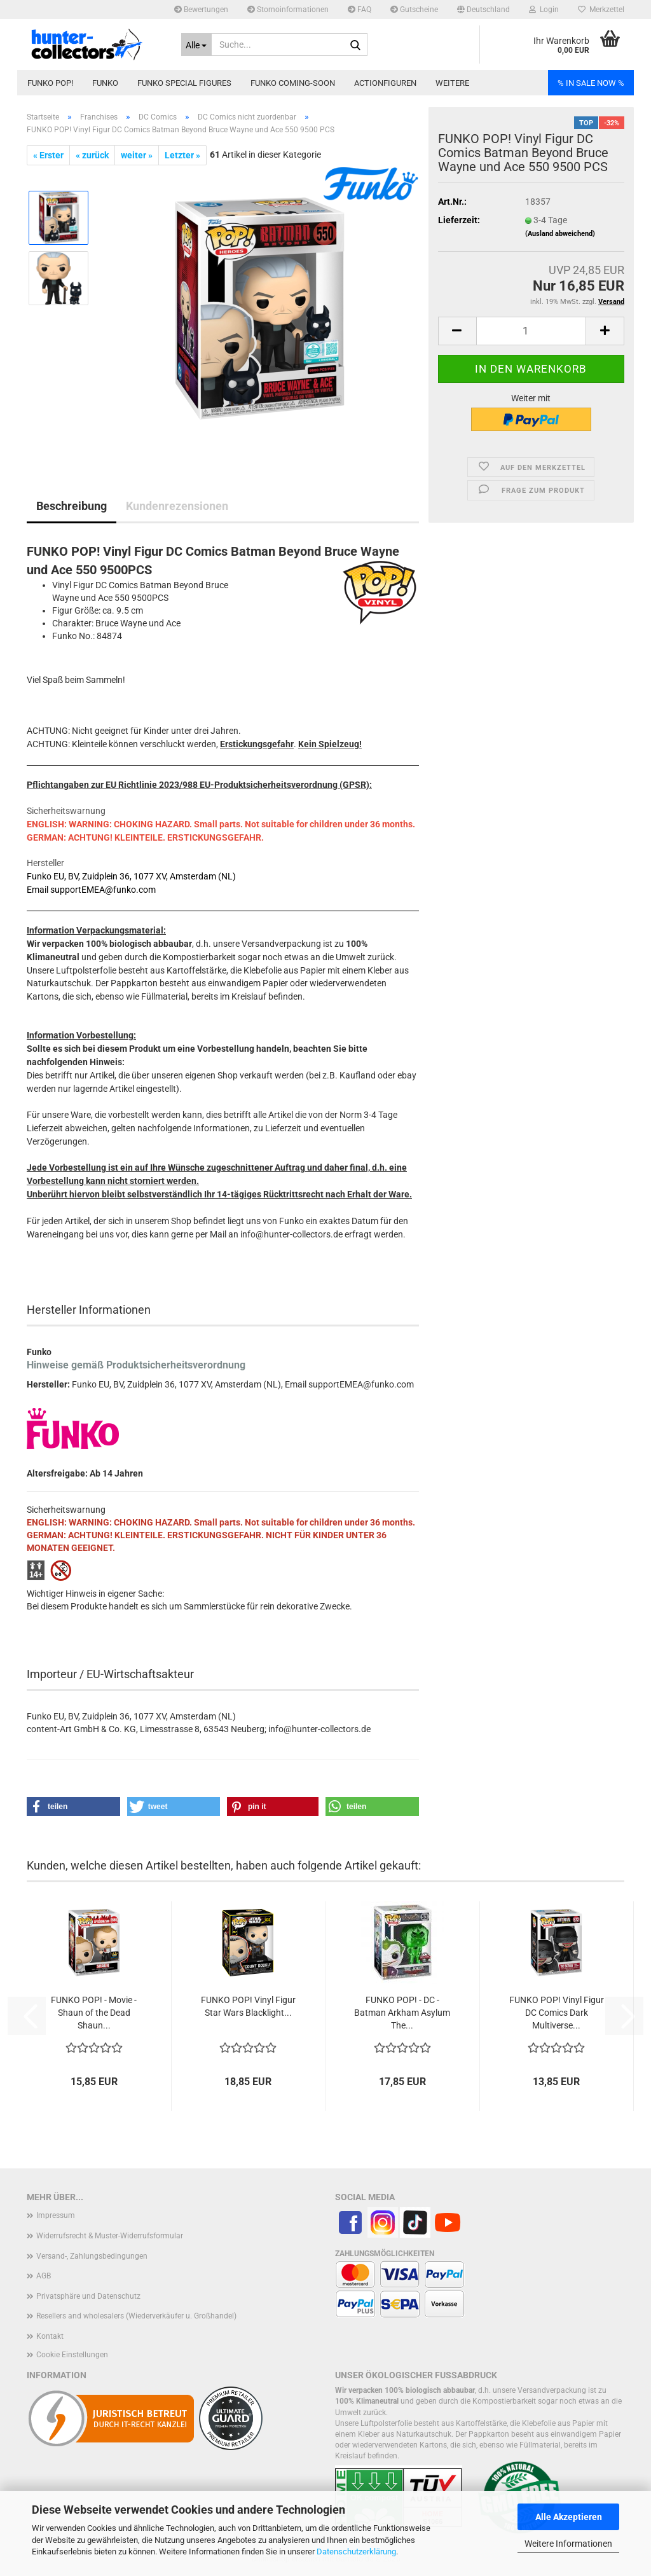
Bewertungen (201, 9)
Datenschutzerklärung (356, 2551)
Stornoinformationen (288, 9)
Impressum (55, 2215)
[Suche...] (196, 44)
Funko (105, 83)
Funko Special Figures (184, 83)
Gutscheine (414, 9)
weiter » (137, 155)
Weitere (452, 83)
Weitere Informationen (568, 2543)
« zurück (92, 155)
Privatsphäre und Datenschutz (88, 2296)
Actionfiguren (385, 83)
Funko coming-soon (292, 83)
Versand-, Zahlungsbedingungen (91, 2256)
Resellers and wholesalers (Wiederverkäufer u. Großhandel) (136, 2315)
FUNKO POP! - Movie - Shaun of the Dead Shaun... (94, 2012)
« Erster (48, 155)
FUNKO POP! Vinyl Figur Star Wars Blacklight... (248, 2006)
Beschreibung (71, 506)
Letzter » (182, 155)
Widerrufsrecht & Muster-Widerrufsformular (109, 2235)
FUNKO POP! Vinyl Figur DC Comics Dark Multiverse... (556, 2012)
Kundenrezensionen (177, 506)
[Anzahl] (531, 331)
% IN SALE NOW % (591, 83)
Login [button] (544, 9)
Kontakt (50, 2336)
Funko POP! (50, 83)
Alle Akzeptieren (568, 2517)
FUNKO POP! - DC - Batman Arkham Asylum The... (402, 2012)
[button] (483, 9)
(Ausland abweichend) (560, 234)
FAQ (359, 9)
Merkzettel (601, 9)
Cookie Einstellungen (72, 2354)
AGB (43, 2275)
